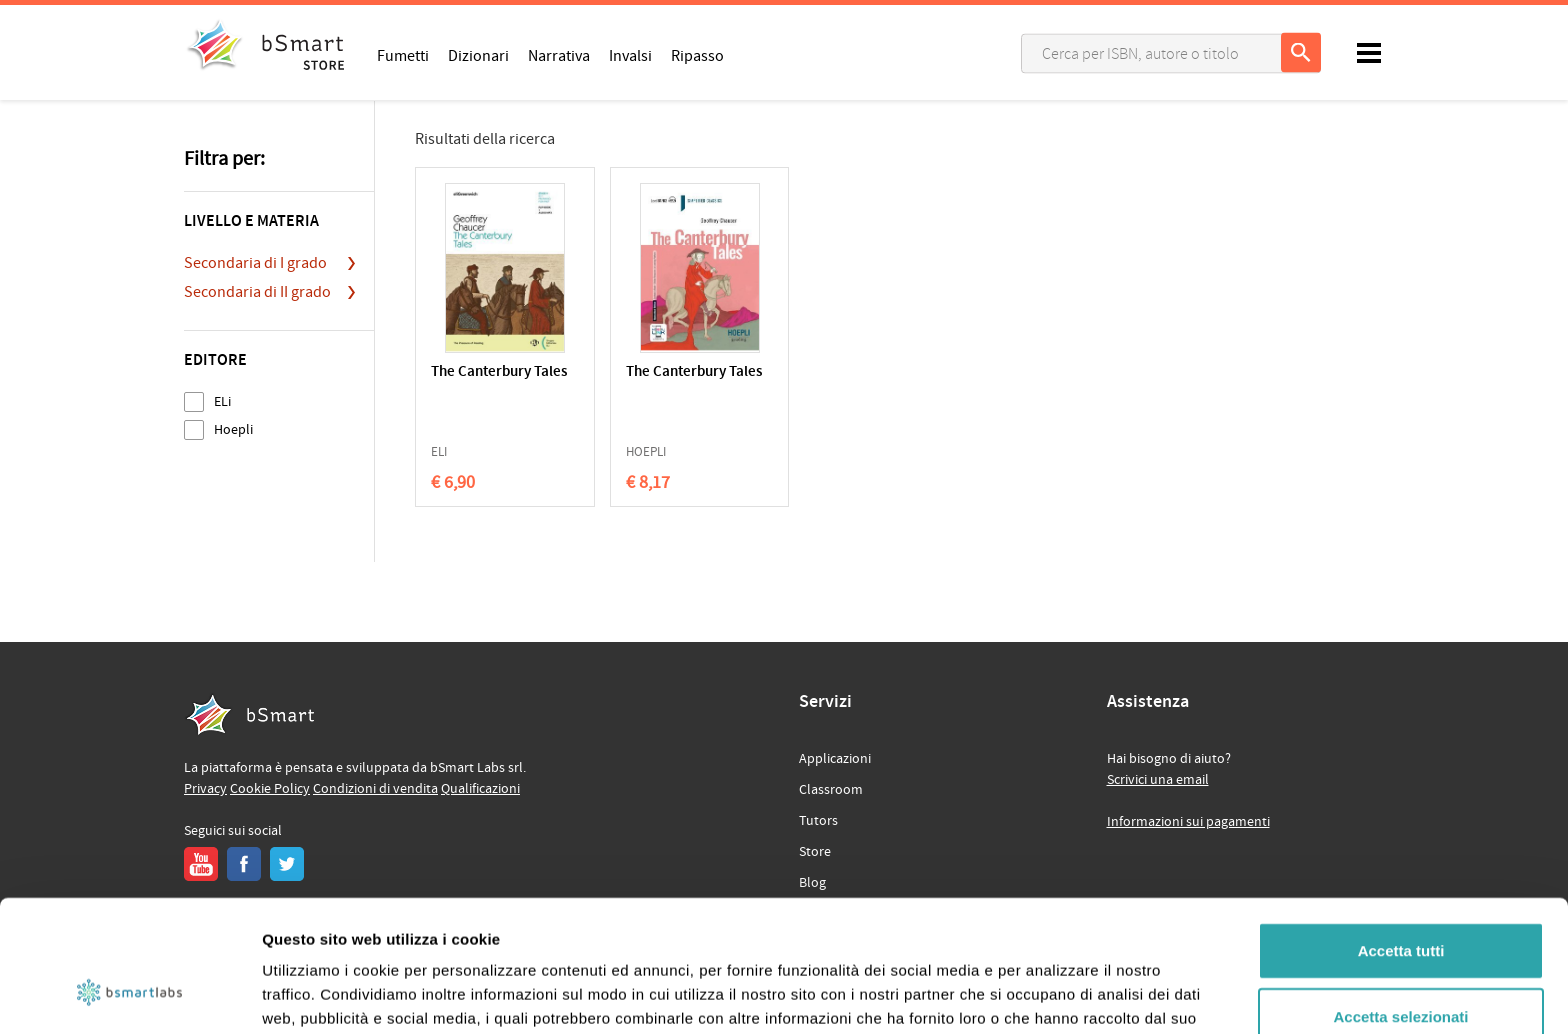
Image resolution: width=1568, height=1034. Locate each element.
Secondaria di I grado (255, 263)
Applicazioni (835, 759)
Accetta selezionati (1400, 903)
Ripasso (697, 55)
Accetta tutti (1401, 837)
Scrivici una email (1158, 780)
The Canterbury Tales (499, 372)
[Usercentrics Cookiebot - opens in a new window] (129, 995)
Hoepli (233, 429)
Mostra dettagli (1052, 994)
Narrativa (559, 55)
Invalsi (630, 55)
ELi (222, 401)
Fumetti (403, 55)
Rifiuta (1401, 968)
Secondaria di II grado (257, 292)
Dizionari (478, 55)
